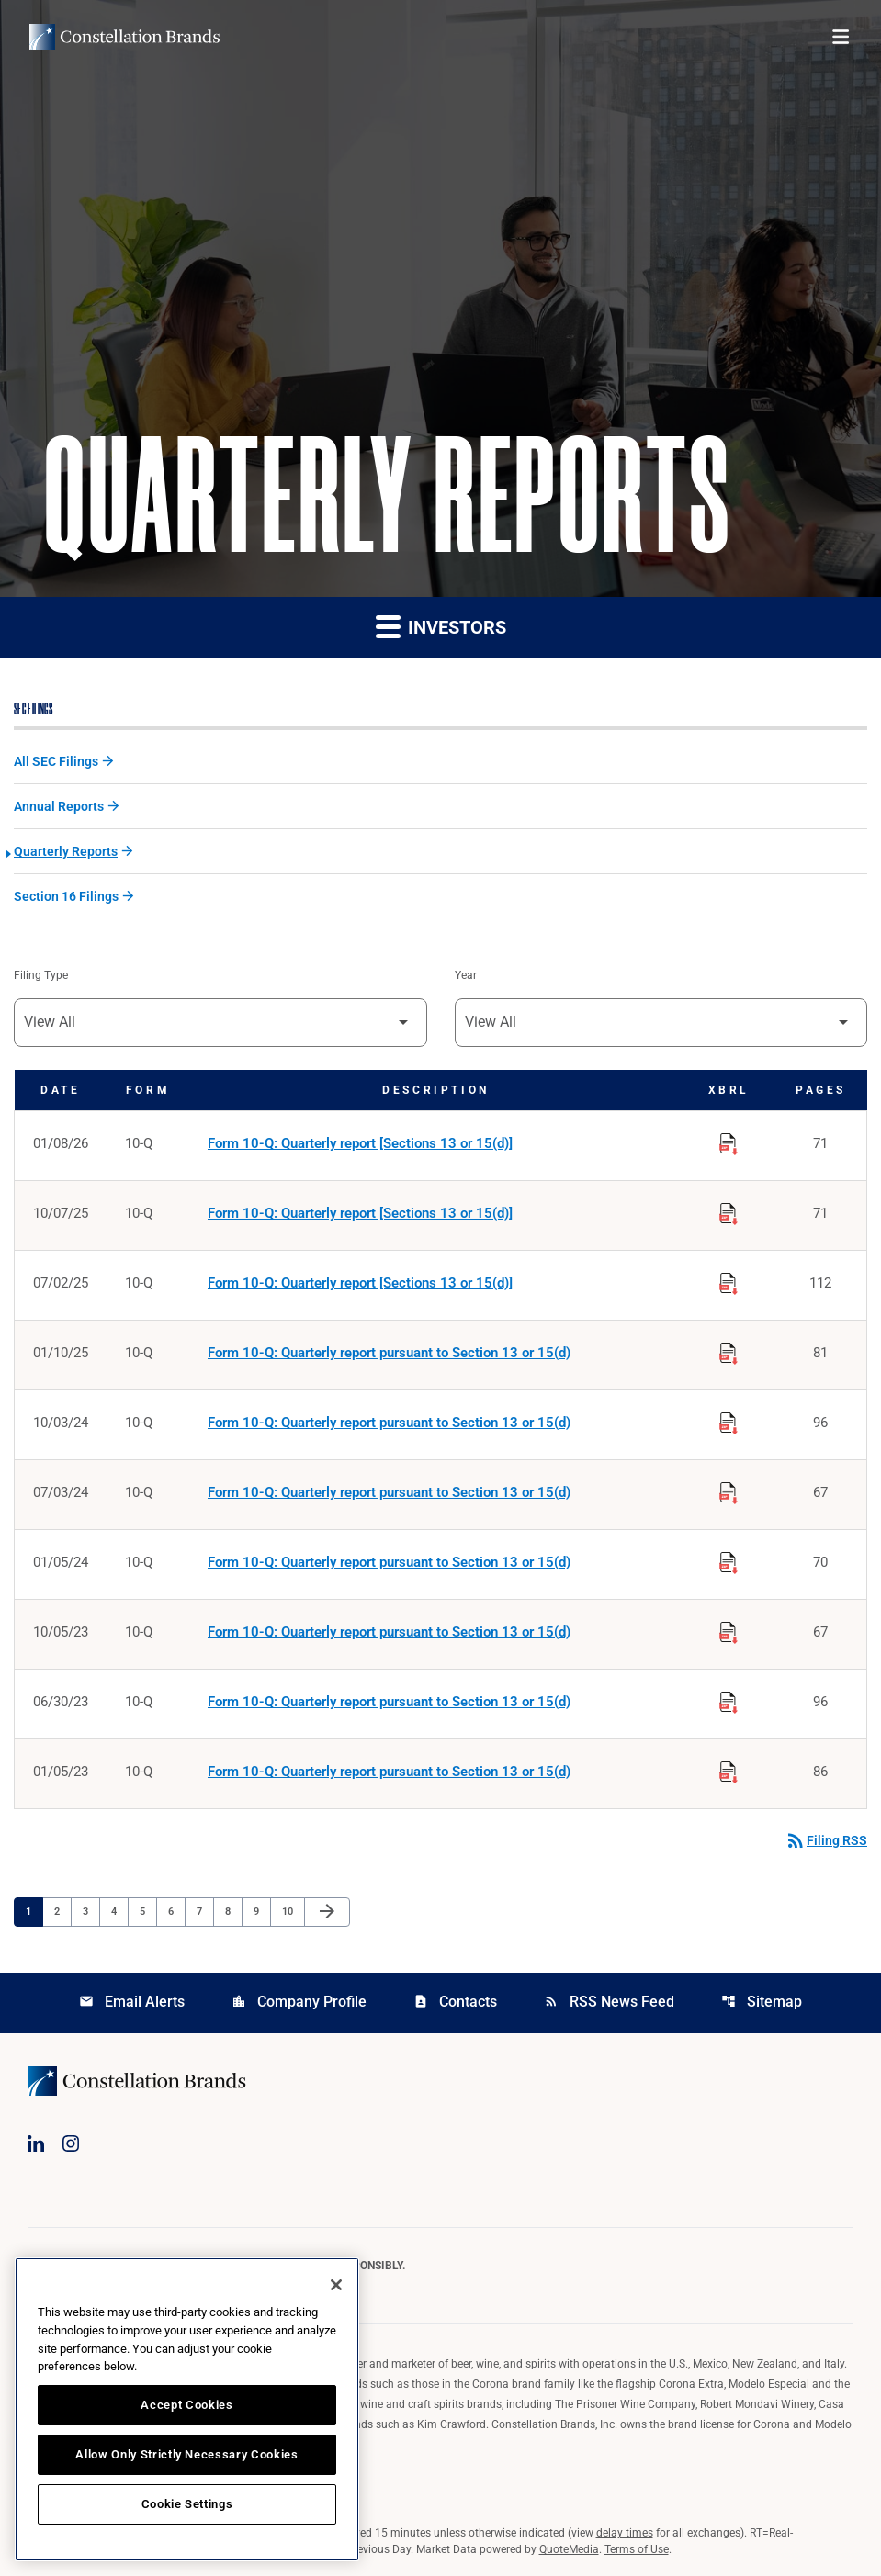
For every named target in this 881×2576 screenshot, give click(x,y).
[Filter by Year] (661, 1022)
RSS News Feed (609, 2001)
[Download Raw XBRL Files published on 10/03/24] (728, 1420)
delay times (624, 2532)
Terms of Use (636, 2549)
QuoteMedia (569, 2549)
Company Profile (299, 2001)
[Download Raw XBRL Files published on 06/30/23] (728, 1699)
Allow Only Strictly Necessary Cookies (186, 2454)
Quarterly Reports (66, 851)
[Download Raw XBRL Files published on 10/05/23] (728, 1629)
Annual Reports (59, 806)
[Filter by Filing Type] (220, 1022)
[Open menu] (841, 37)
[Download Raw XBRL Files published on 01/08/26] (728, 1141)
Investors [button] (441, 625)
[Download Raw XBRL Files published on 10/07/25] (728, 1210)
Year (466, 975)
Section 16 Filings (66, 896)
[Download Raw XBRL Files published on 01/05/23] (728, 1769)
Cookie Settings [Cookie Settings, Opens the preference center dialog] (187, 2504)
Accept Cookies (186, 2405)
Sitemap (761, 2001)
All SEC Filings (56, 761)
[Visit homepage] (124, 37)
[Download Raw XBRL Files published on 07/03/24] (728, 1490)
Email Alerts (132, 2001)
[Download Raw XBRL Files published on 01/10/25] (728, 1350)
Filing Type (41, 975)
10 (292, 1911)
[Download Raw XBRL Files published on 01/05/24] (728, 1559)
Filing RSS (826, 1840)
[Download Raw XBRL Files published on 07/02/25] (728, 1280)
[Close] (336, 2285)
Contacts (455, 2001)
